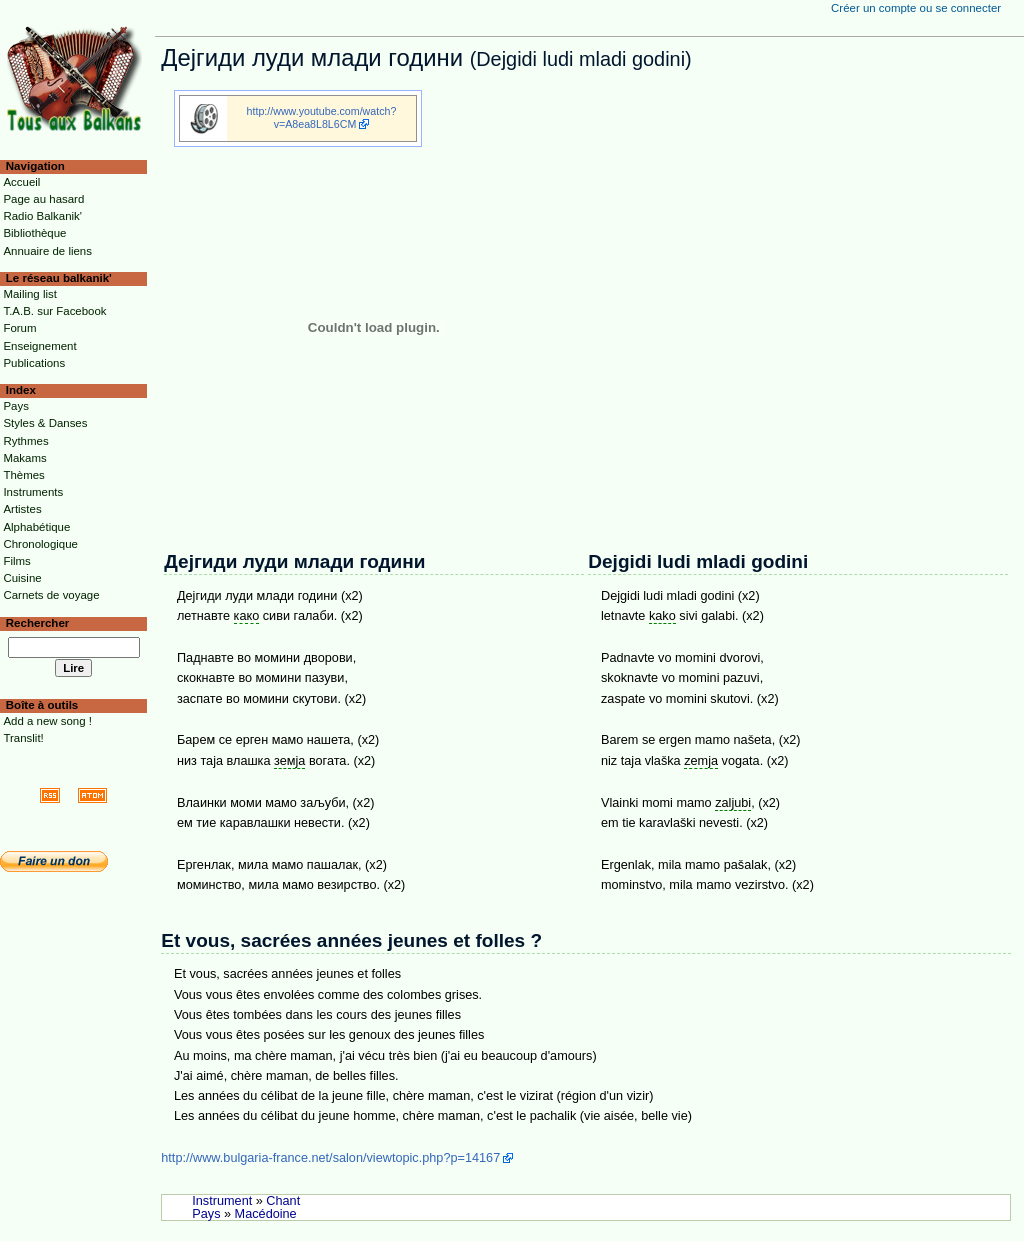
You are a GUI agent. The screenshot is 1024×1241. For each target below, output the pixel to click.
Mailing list (29, 294)
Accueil (21, 182)
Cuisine (22, 578)
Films (16, 561)
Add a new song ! (47, 721)
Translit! (23, 738)
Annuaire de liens (47, 251)
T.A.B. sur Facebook (54, 311)
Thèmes (23, 475)
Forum (19, 328)
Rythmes (25, 441)
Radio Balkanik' (42, 216)
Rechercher (38, 623)
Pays (206, 1214)
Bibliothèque (34, 233)
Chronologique (40, 544)
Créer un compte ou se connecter (916, 8)
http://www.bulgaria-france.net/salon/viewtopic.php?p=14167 (330, 1158)
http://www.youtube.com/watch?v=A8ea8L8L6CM (322, 117)
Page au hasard (43, 199)
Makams (24, 458)
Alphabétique (36, 527)
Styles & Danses (45, 423)
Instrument (222, 1201)
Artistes (22, 509)
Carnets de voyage (51, 595)
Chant (283, 1201)
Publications (34, 363)
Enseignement (39, 346)
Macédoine (266, 1214)
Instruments (33, 492)
